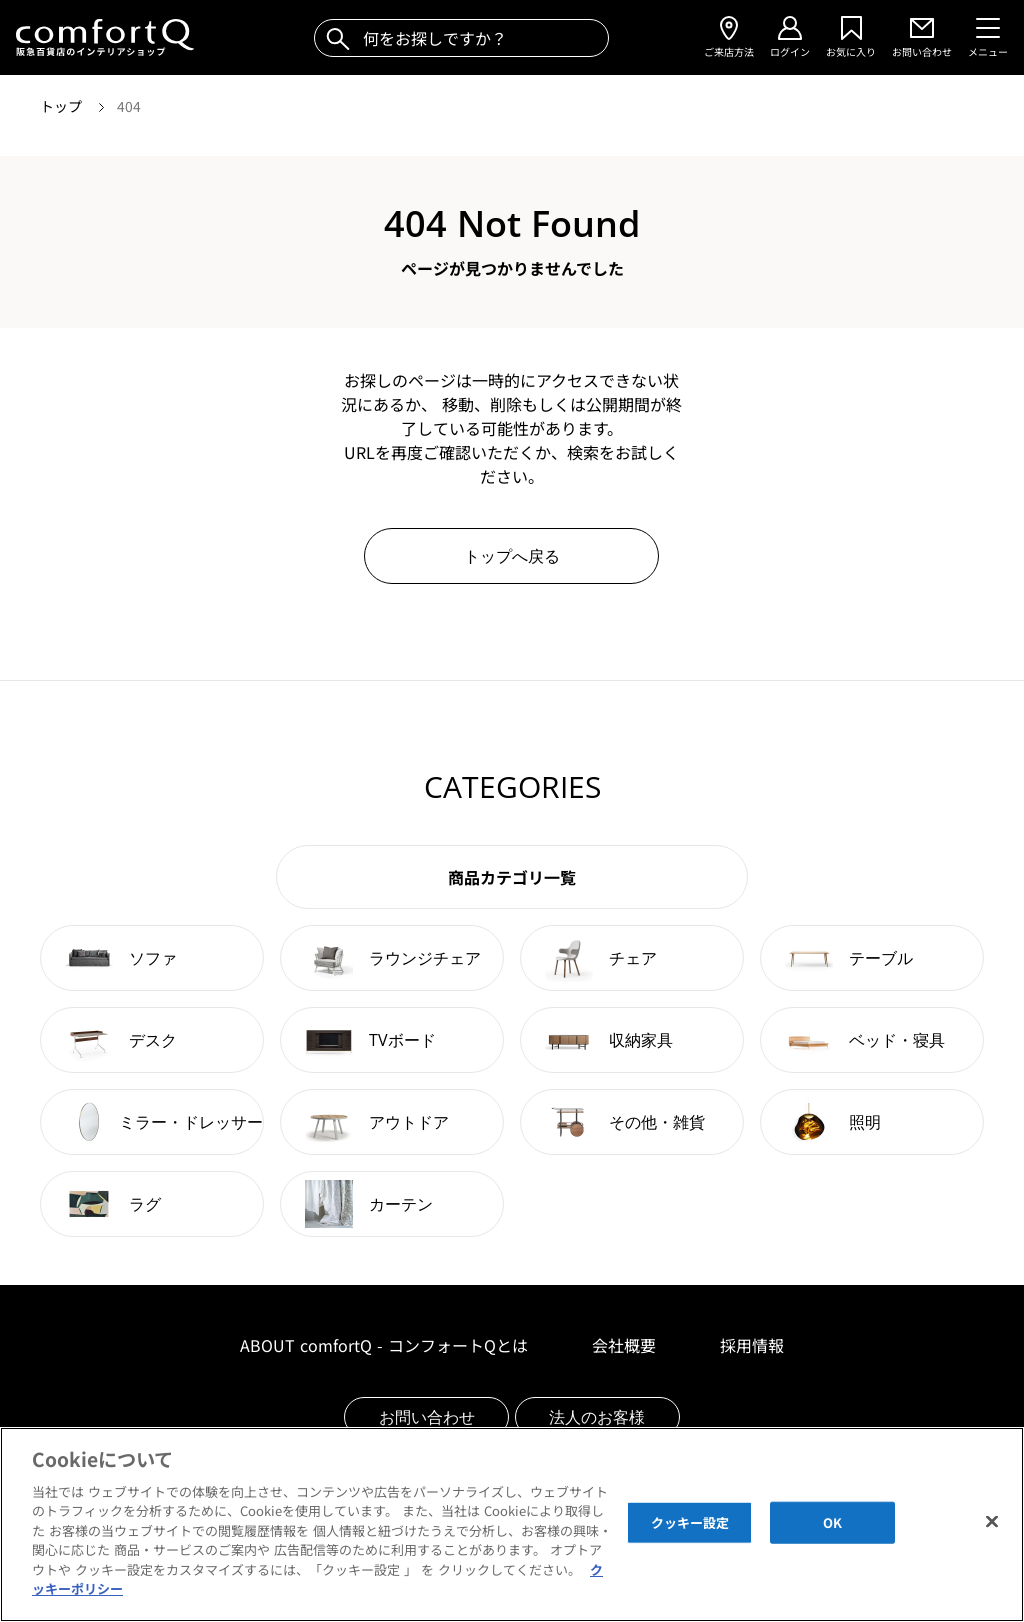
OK (832, 1522)
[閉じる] (992, 1522)
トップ (63, 106)
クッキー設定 (690, 1522)
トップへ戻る (512, 556)
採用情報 (752, 1345)
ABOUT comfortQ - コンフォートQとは (384, 1345)
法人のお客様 (597, 1417)
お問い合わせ (427, 1417)
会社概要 (624, 1345)
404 (129, 106)
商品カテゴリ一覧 (512, 877)
